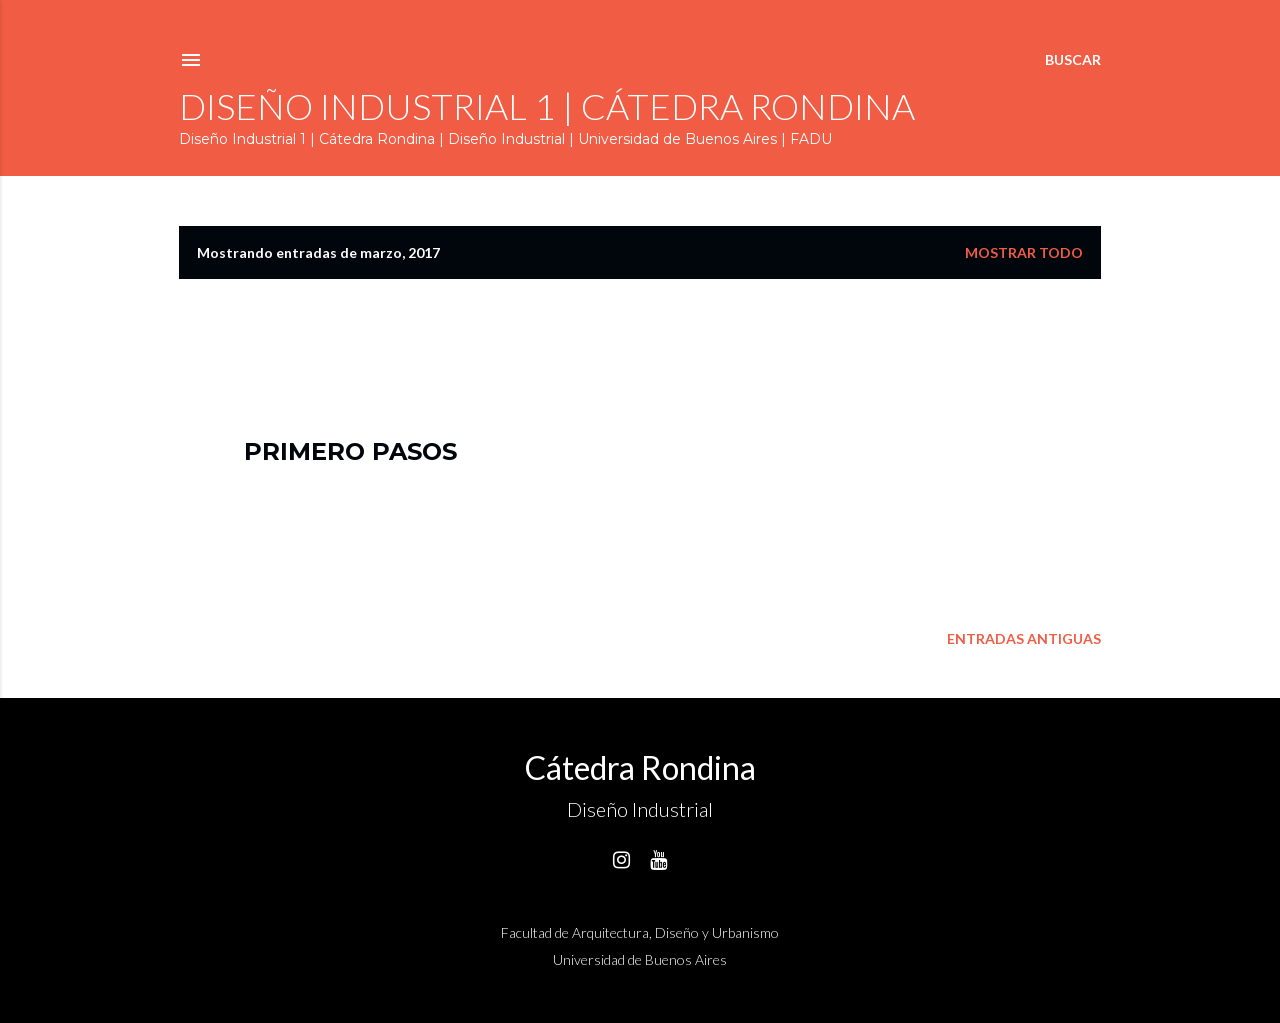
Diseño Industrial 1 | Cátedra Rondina (547, 106)
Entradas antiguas (1024, 638)
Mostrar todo (1024, 252)
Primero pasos (350, 451)
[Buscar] (1073, 60)
